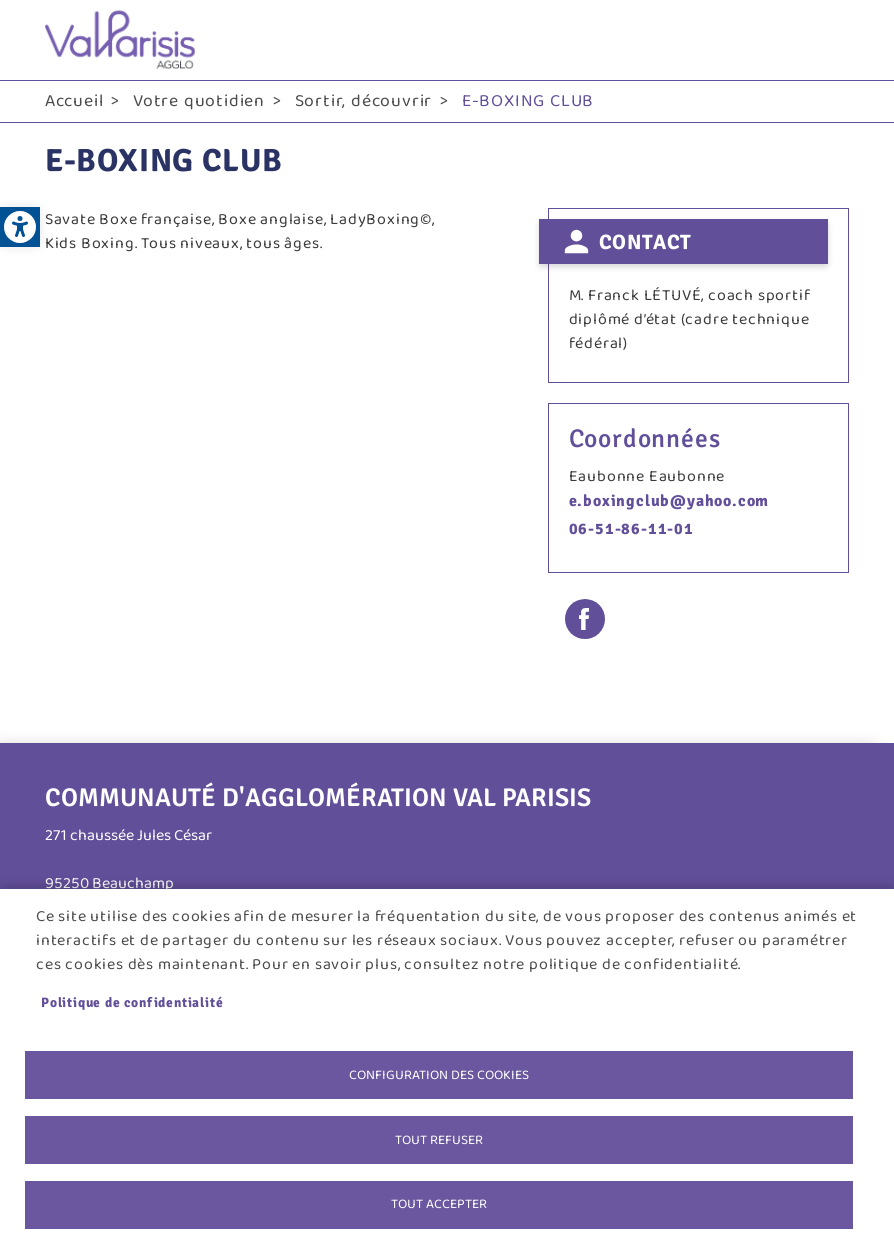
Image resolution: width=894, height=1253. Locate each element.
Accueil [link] (74, 101)
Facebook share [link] (585, 619)
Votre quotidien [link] (199, 101)
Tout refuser (439, 1139)
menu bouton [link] (829, 40)
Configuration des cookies (439, 1074)
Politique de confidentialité (132, 1001)
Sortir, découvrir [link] (364, 101)
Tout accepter (439, 1204)
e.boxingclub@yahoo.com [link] (669, 501)
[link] (20, 227)
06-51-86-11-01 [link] (631, 529)
